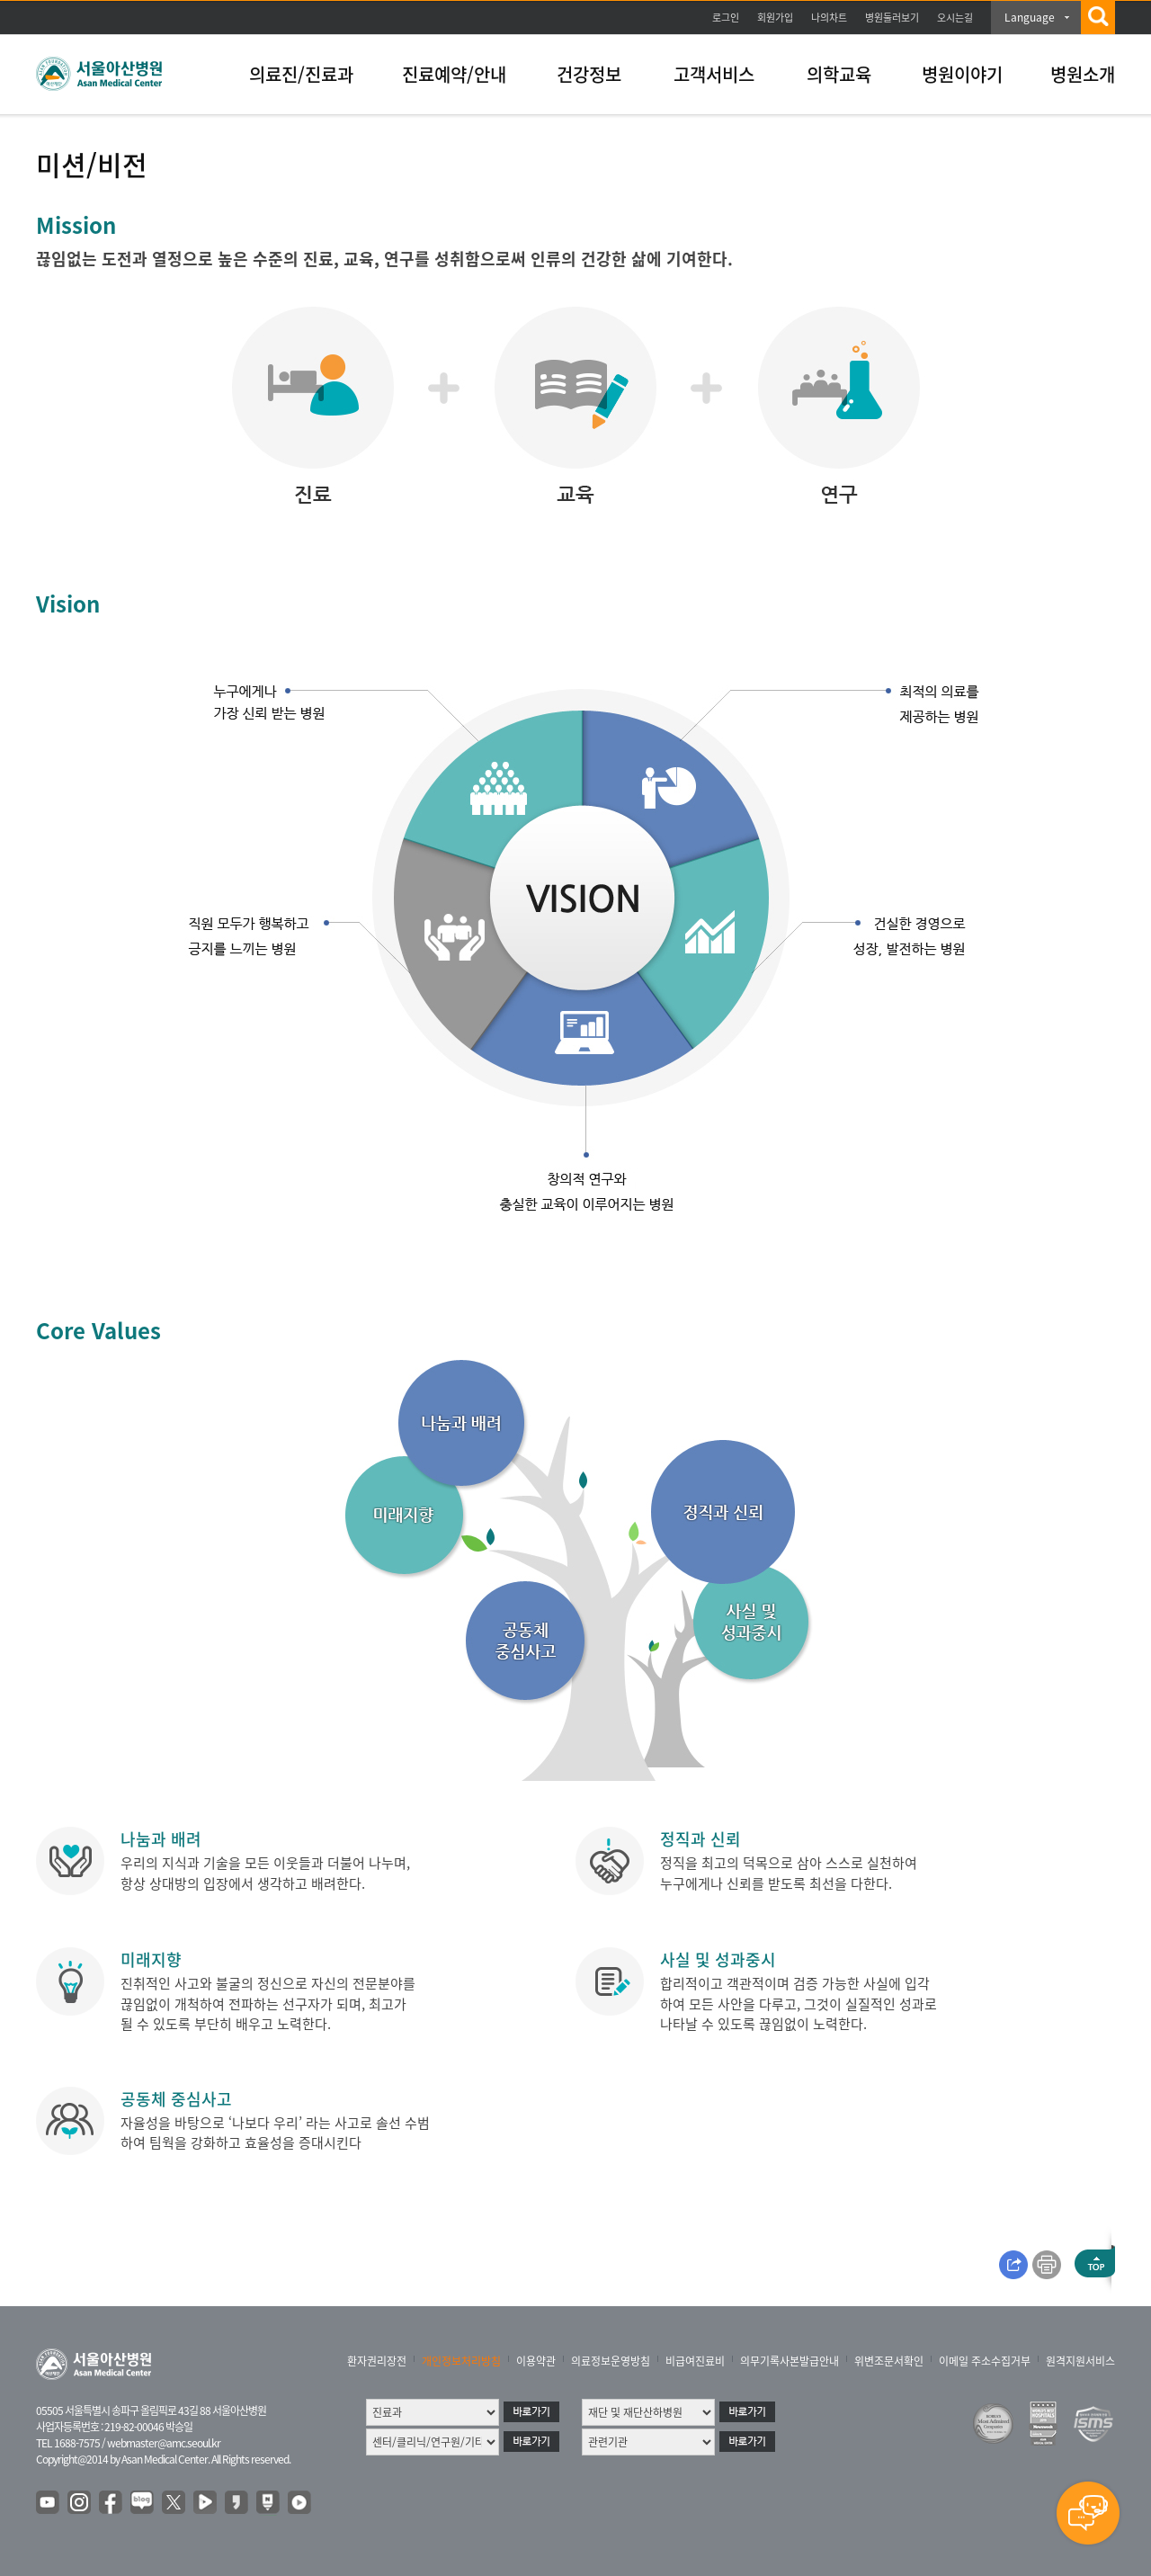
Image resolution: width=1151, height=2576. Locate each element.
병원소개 (1082, 74)
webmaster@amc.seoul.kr (163, 2443)
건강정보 (589, 74)
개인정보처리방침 (461, 2361)
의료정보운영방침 (610, 2361)
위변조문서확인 (888, 2361)
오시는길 (955, 17)
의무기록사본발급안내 (789, 2361)
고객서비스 (714, 74)
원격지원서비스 (1080, 2361)
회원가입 (775, 17)
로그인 (725, 17)
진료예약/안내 (454, 74)
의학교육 (839, 74)
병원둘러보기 (892, 17)
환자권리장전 (376, 2361)
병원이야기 (962, 74)
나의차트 (829, 17)
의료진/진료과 (301, 74)
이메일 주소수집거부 (985, 2361)
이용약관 (536, 2361)
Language (1029, 17)
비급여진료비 (695, 2361)
